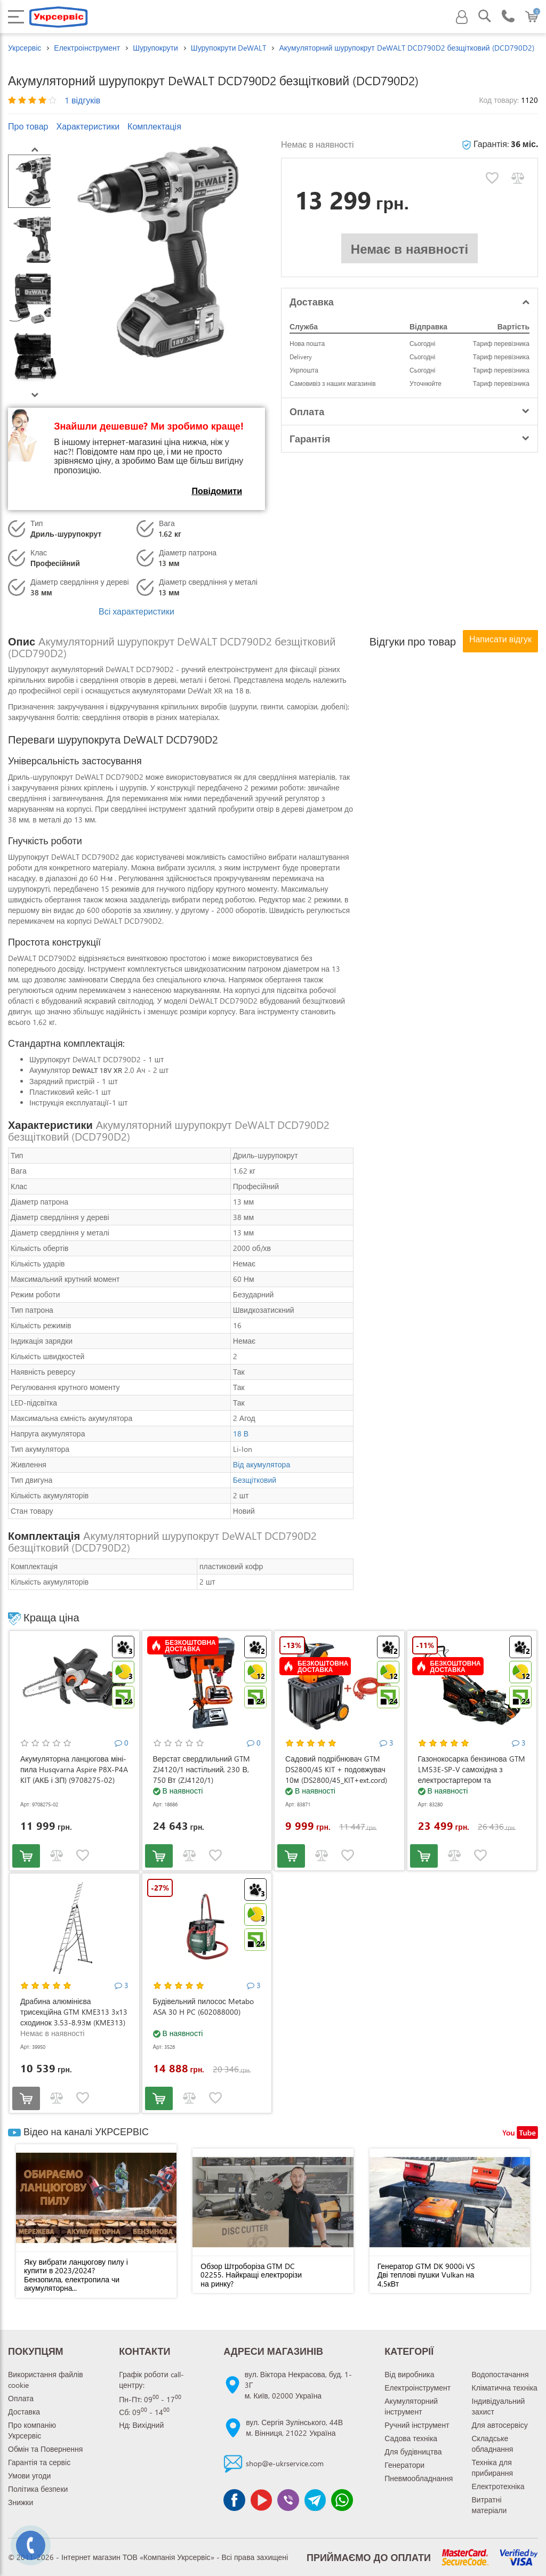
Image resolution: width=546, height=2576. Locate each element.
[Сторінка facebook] (234, 2499)
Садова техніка (410, 2438)
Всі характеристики (136, 611)
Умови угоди (29, 2475)
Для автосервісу (500, 2425)
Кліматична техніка (504, 2388)
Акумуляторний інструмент (411, 2406)
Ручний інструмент (416, 2425)
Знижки (20, 2502)
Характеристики (87, 126)
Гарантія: (500, 143)
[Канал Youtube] (261, 2499)
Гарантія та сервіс (39, 2462)
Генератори (404, 2465)
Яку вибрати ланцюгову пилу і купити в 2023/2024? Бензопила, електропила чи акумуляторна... (76, 2275)
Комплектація (154, 126)
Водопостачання (500, 2374)
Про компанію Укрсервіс (32, 2430)
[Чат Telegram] (315, 2499)
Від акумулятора (261, 1464)
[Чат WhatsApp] (341, 2499)
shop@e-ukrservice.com (285, 2463)
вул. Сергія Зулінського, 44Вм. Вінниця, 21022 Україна (294, 2427)
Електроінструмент (417, 2388)
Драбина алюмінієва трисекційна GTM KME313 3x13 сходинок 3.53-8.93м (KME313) (73, 2012)
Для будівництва (412, 2451)
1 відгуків (82, 100)
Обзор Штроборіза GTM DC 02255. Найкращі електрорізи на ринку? (251, 2275)
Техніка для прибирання (492, 2467)
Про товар (28, 126)
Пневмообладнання (418, 2478)
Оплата (21, 2398)
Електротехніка (498, 2486)
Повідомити (216, 490)
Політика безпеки (38, 2489)
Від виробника (409, 2374)
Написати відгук (500, 638)
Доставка (24, 2412)
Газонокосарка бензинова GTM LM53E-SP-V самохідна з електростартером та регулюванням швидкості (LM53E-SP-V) (471, 1780)
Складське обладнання (492, 2443)
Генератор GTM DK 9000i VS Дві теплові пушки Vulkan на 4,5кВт (426, 2275)
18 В (240, 1433)
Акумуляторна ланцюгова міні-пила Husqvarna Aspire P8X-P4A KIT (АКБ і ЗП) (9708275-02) (74, 1769)
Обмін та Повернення (45, 2449)
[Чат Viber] (288, 2499)
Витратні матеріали (489, 2504)
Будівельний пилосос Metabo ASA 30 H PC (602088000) (203, 2006)
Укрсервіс (24, 48)
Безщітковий (254, 1480)
